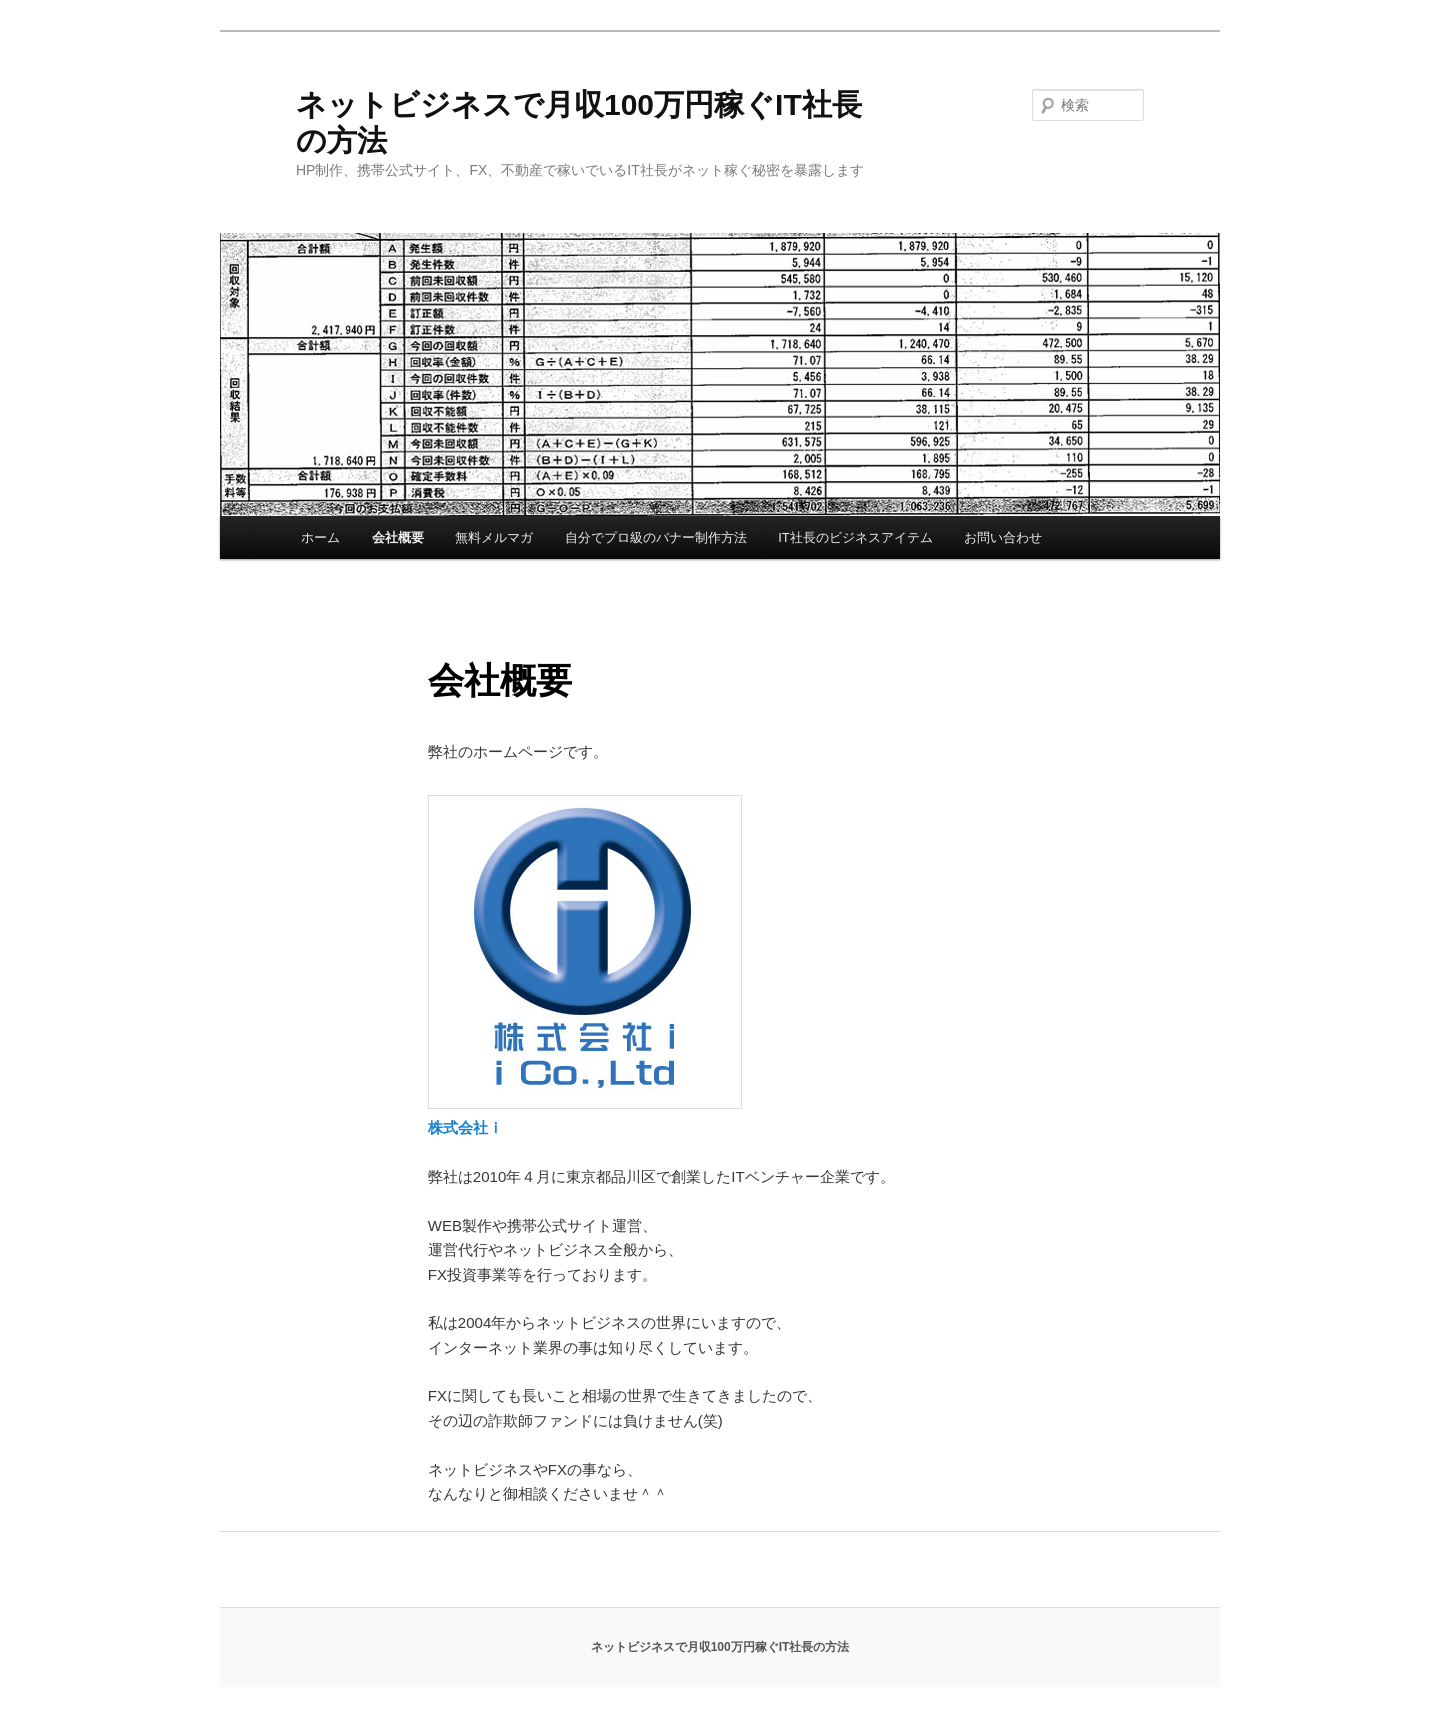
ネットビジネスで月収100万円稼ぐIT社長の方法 (720, 1647)
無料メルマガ (494, 537)
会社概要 (398, 537)
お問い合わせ (1003, 537)
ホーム (320, 537)
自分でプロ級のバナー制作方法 (656, 537)
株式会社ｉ (465, 1127)
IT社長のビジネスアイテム (855, 537)
